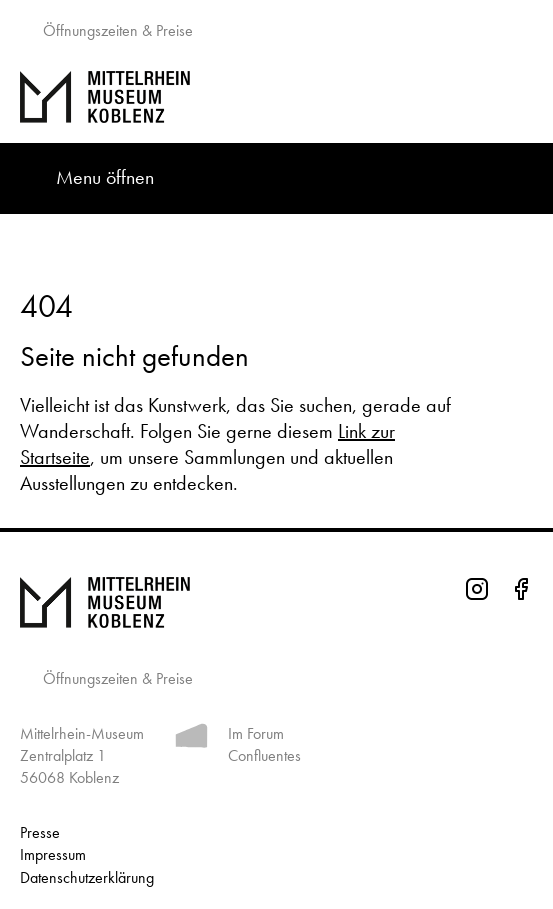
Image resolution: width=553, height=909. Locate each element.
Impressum (53, 854)
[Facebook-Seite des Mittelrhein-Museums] (521, 592)
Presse (40, 832)
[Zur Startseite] (276, 97)
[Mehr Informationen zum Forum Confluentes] (191, 739)
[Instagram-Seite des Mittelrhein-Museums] (477, 592)
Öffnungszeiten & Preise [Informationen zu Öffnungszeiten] (116, 678)
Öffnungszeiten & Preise (116, 30)
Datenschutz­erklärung (87, 877)
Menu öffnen (105, 177)
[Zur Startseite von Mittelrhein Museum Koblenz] (276, 603)
